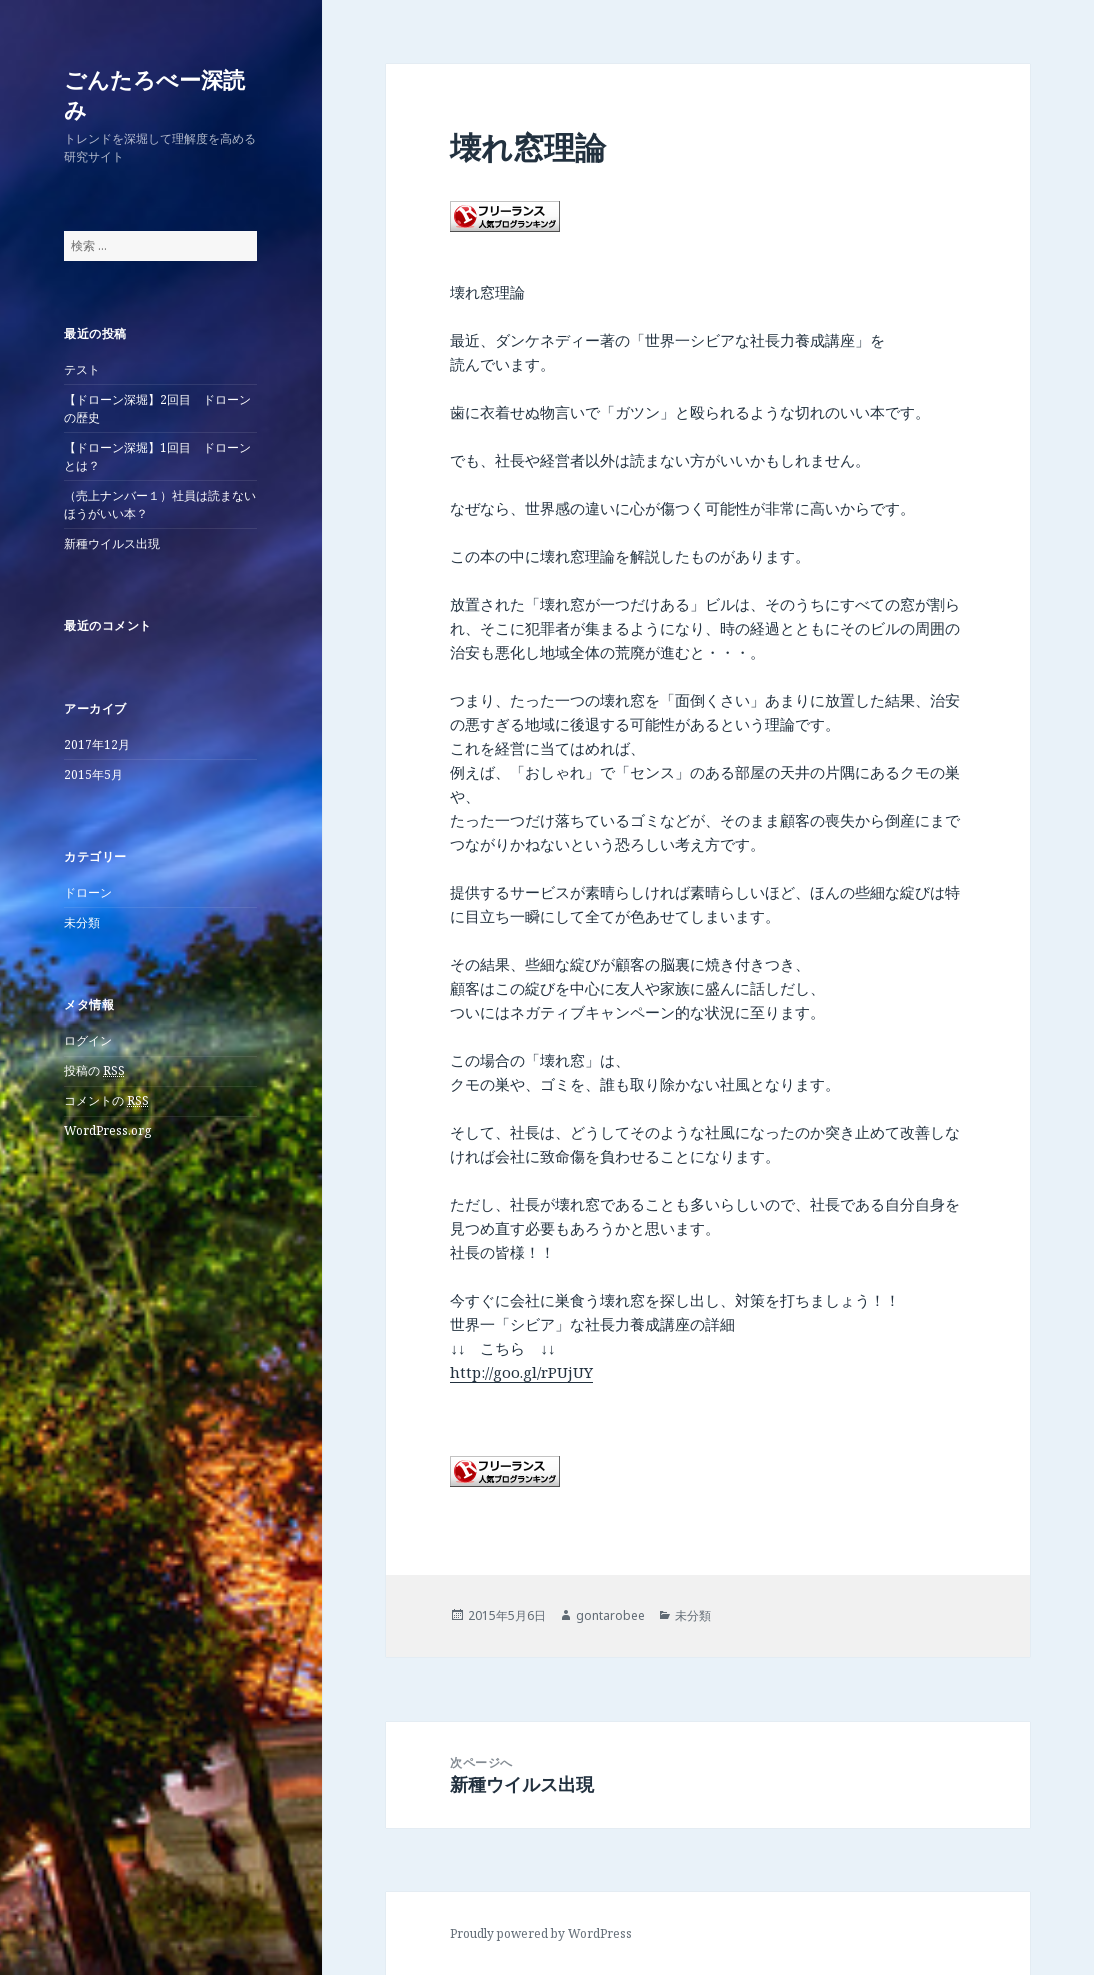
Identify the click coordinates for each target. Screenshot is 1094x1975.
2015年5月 (93, 774)
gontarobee (610, 1615)
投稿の (94, 1071)
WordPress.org (107, 1130)
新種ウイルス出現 (112, 543)
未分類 (82, 922)
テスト (82, 369)
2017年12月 (97, 744)
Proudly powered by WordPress (541, 1933)
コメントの (106, 1101)
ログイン (88, 1040)
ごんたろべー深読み (154, 94)
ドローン (88, 892)
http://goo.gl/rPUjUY (521, 1372)
